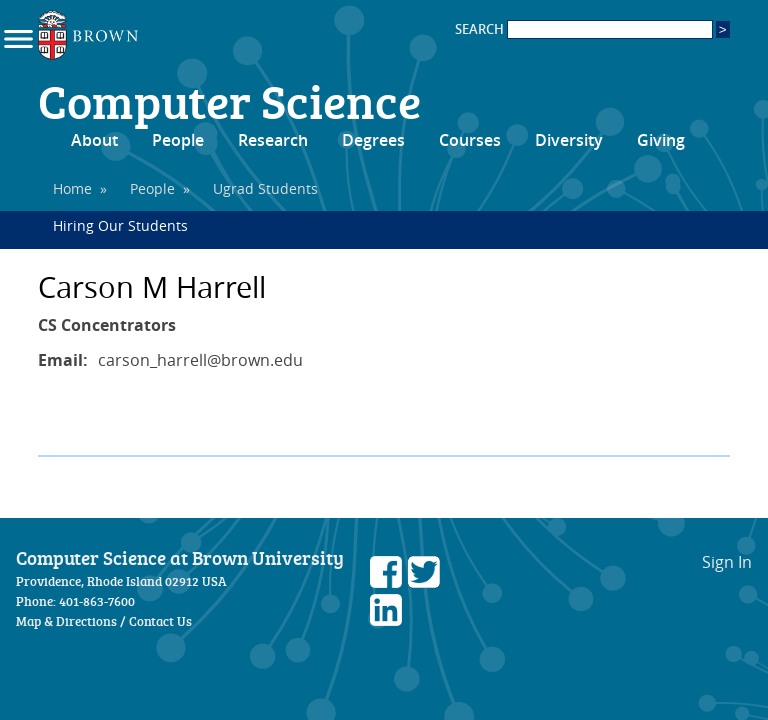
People (178, 140)
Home (72, 188)
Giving (661, 140)
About (94, 140)
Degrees (373, 140)
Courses (470, 140)
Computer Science (229, 100)
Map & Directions (66, 621)
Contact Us (160, 621)
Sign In (727, 562)
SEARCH (584, 29)
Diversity (569, 140)
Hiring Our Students (120, 225)
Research (273, 140)
